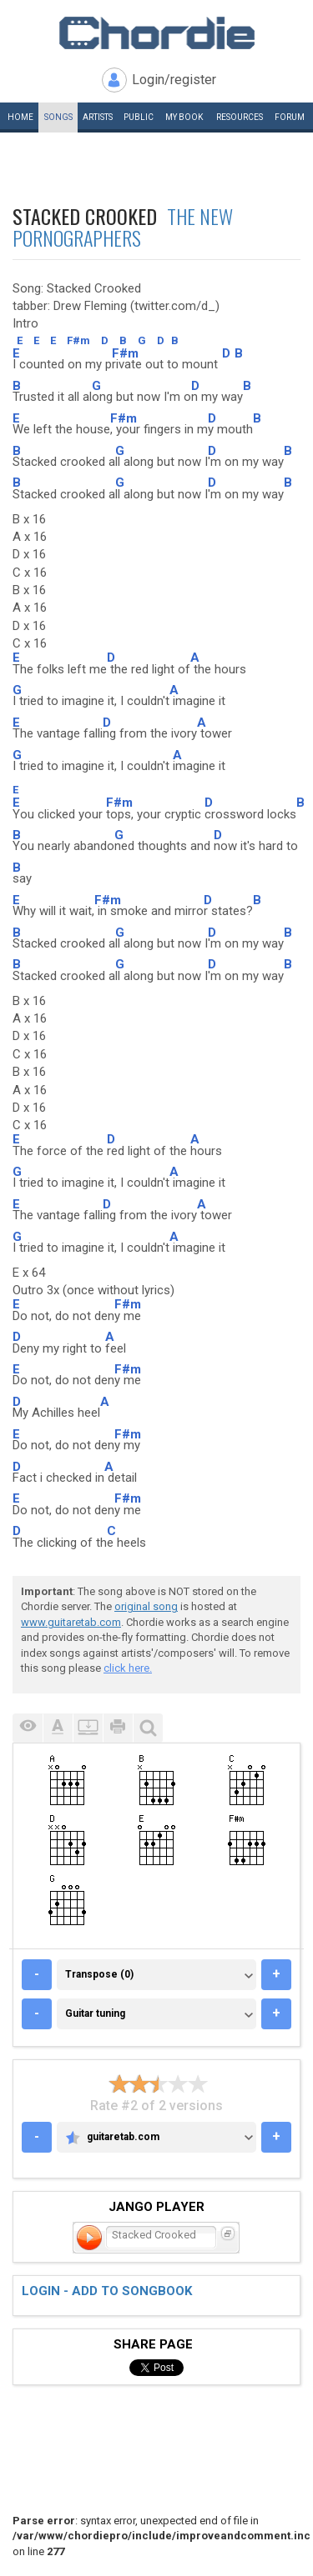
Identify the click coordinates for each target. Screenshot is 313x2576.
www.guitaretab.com (71, 1622)
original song (146, 1606)
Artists (98, 117)
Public (139, 117)
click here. (127, 1668)
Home (20, 117)
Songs (58, 117)
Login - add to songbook (107, 2290)
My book (184, 117)
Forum (290, 117)
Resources (239, 117)
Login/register (174, 80)
